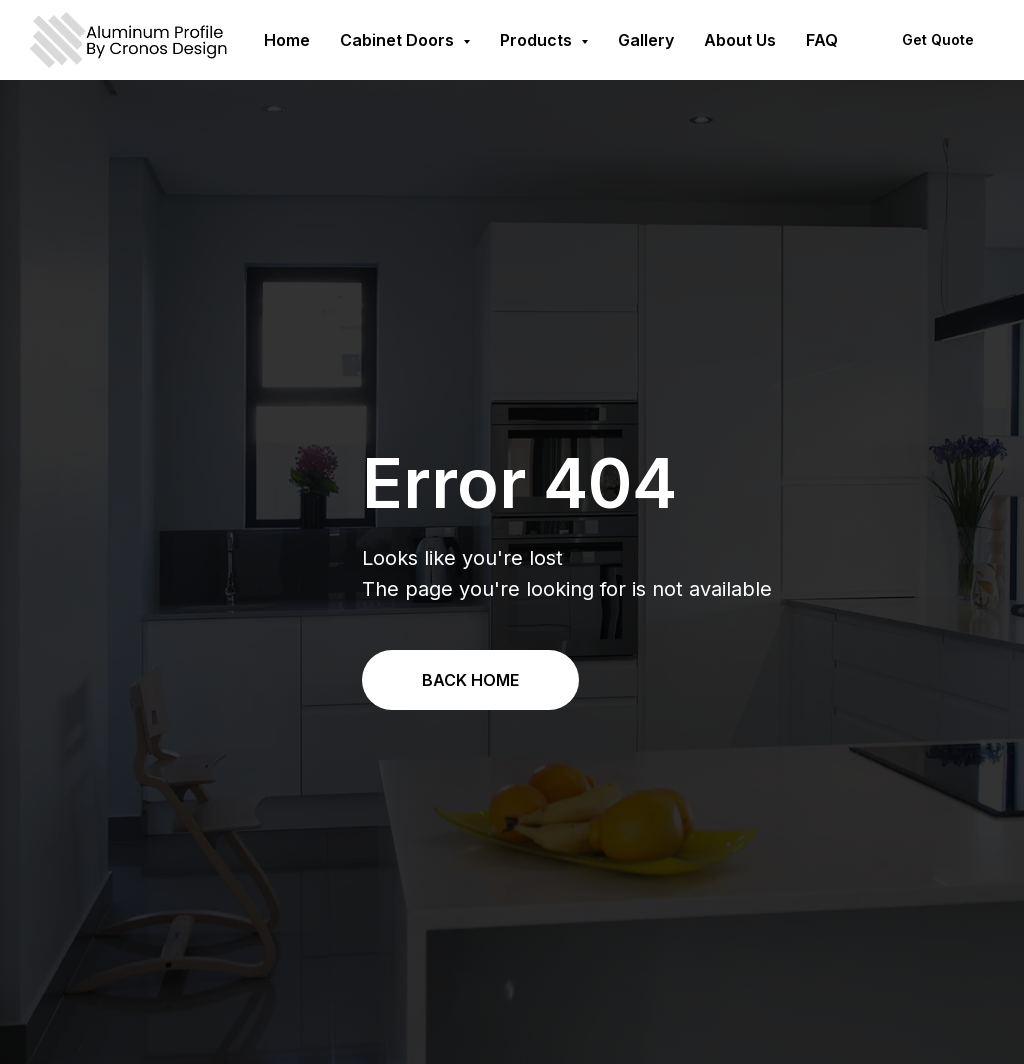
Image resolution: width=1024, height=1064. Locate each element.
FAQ (822, 40)
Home (287, 40)
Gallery (646, 40)
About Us (740, 40)
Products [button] (538, 40)
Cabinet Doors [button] (399, 40)
